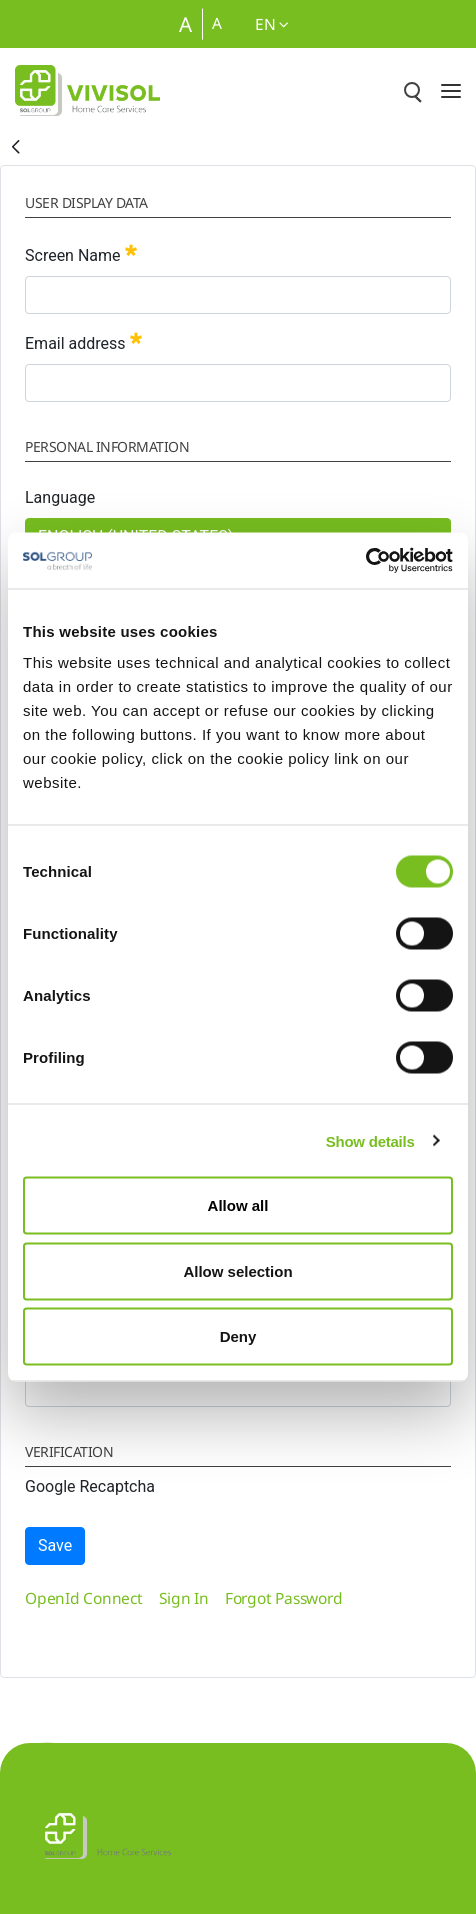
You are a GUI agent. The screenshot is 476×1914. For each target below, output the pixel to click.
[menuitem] (84, 1598)
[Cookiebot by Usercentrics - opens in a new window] (365, 561)
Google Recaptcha (90, 1486)
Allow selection (237, 1270)
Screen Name (81, 253)
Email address (83, 341)
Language (60, 497)
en (272, 24)
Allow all (238, 1205)
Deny (238, 1336)
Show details (370, 1140)
